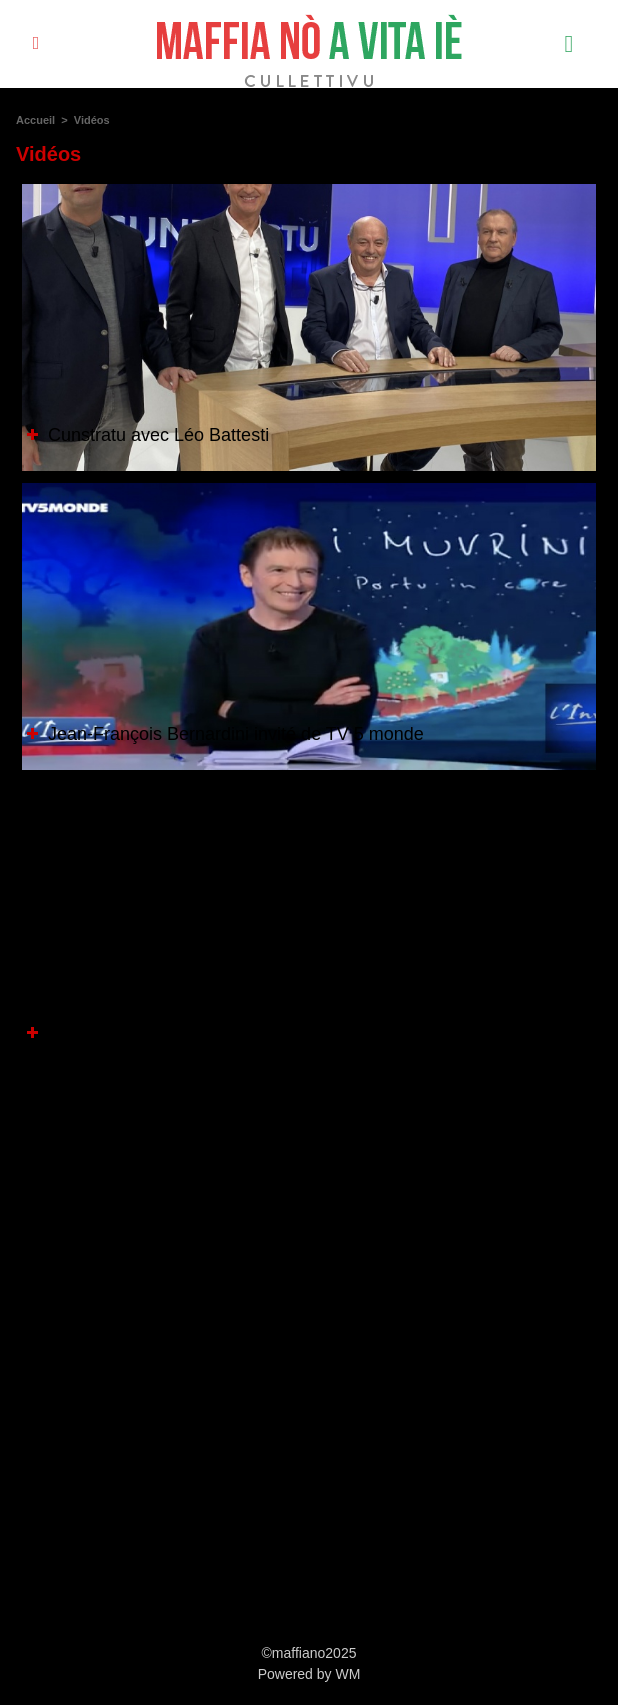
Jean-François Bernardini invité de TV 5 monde (225, 734)
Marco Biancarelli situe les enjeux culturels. (209, 1033)
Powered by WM (309, 1674)
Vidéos (92, 120)
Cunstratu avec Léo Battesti (148, 435)
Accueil (35, 120)
